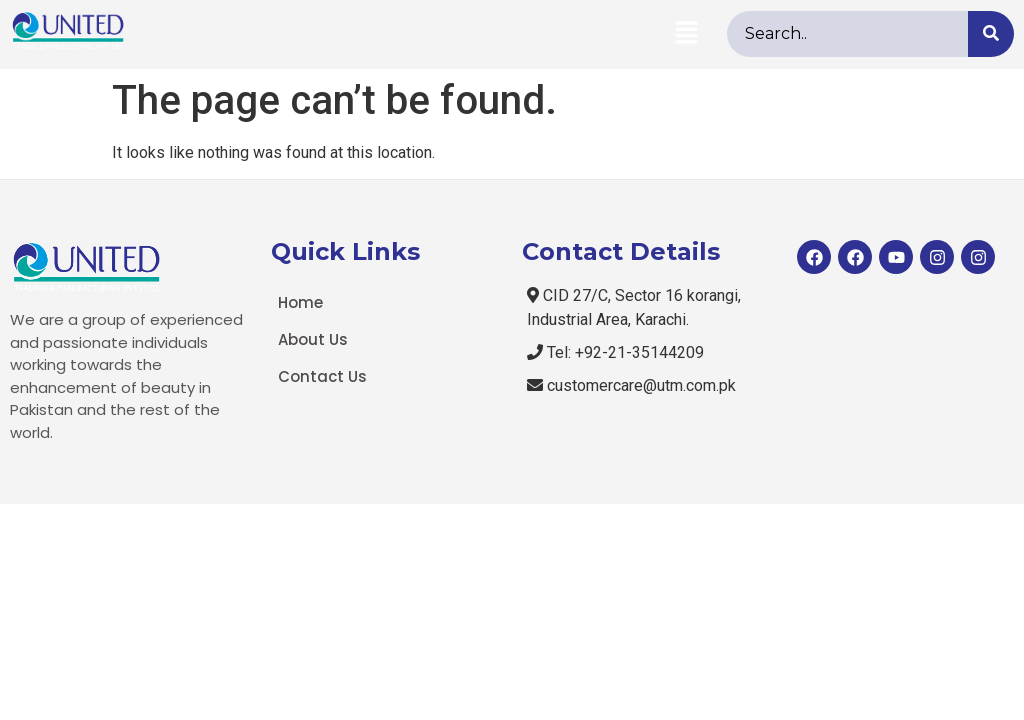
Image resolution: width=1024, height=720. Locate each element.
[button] (686, 34)
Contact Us (322, 376)
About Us (313, 339)
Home (300, 302)
